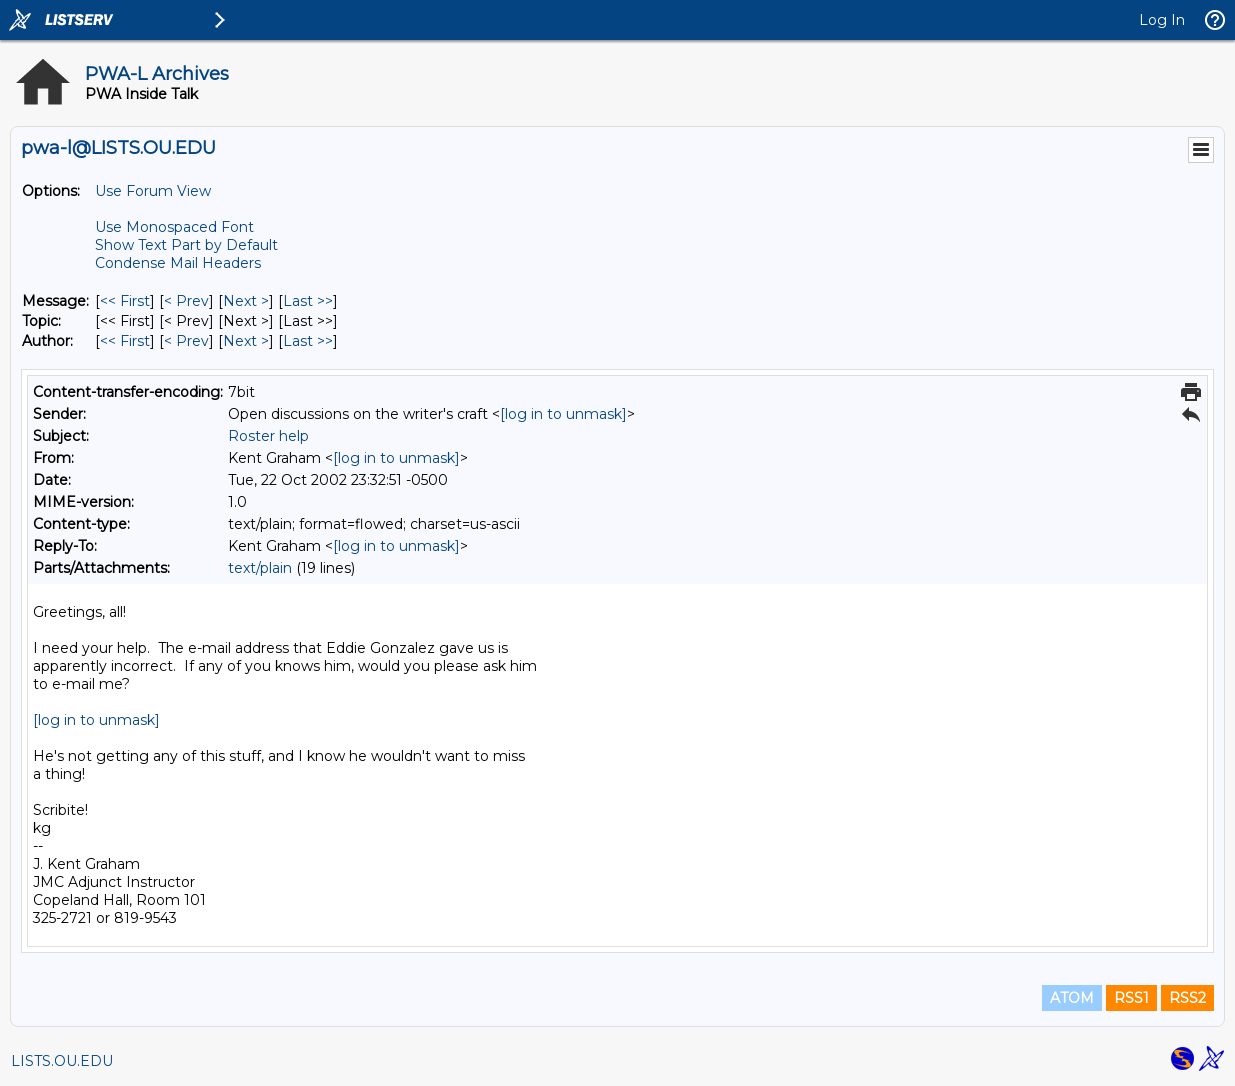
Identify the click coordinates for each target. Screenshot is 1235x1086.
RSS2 (1187, 998)
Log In (1162, 20)
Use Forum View (153, 191)
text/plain (260, 568)
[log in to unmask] (563, 414)
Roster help (268, 436)
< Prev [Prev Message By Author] (186, 341)
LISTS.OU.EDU (62, 1061)
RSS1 (1131, 998)
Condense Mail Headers (178, 263)
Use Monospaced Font (174, 227)
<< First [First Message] (125, 301)
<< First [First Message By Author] (125, 341)
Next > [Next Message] (246, 301)
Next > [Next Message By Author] (246, 341)
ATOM (1072, 998)
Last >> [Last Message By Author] (308, 341)
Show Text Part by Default (186, 245)
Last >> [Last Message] (308, 301)
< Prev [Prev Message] (186, 301)
